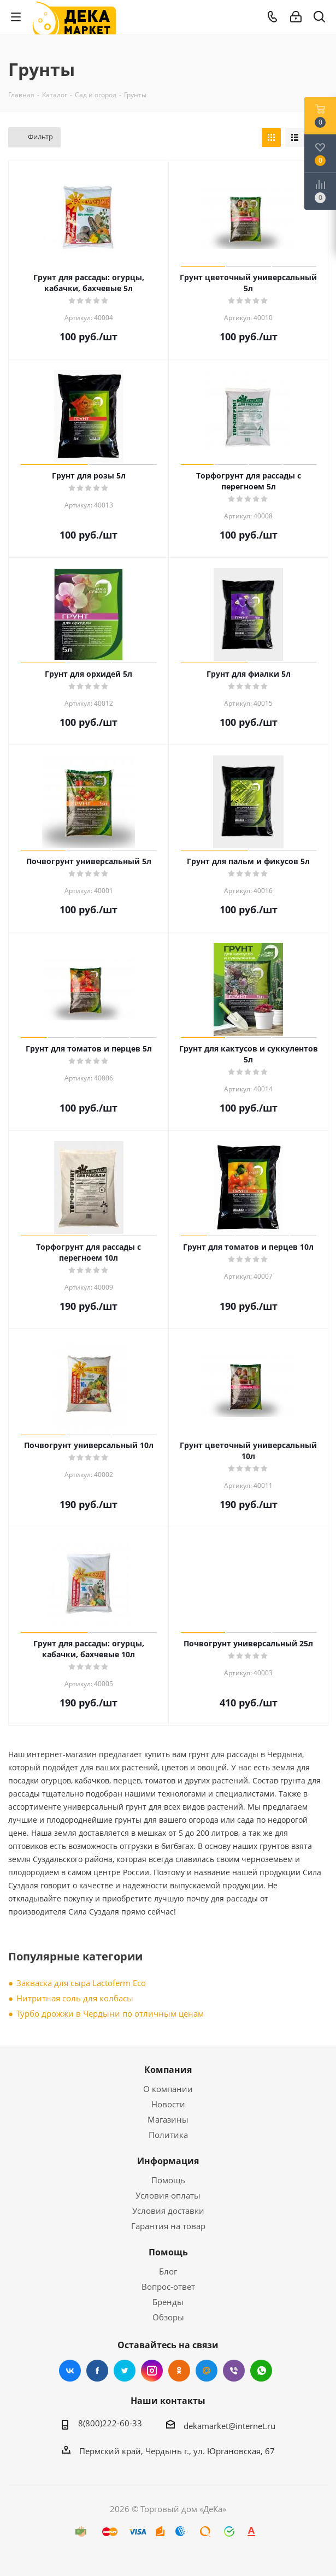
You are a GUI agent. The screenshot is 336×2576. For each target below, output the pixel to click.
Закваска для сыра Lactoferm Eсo (81, 1982)
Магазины (168, 2119)
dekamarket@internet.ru (229, 2425)
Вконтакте (70, 2371)
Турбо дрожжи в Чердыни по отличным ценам (110, 2013)
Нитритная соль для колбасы (74, 1998)
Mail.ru (206, 2371)
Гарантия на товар (168, 2225)
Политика (168, 2134)
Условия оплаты (168, 2195)
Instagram (152, 2371)
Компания (168, 2070)
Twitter (124, 2371)
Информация (168, 2161)
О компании (168, 2088)
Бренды (168, 2301)
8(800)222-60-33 (110, 2423)
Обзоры (168, 2317)
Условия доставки (168, 2210)
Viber (234, 2371)
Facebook (97, 2371)
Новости (168, 2104)
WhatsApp (261, 2371)
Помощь (168, 2180)
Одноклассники (179, 2371)
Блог (168, 2271)
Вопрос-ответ (168, 2286)
